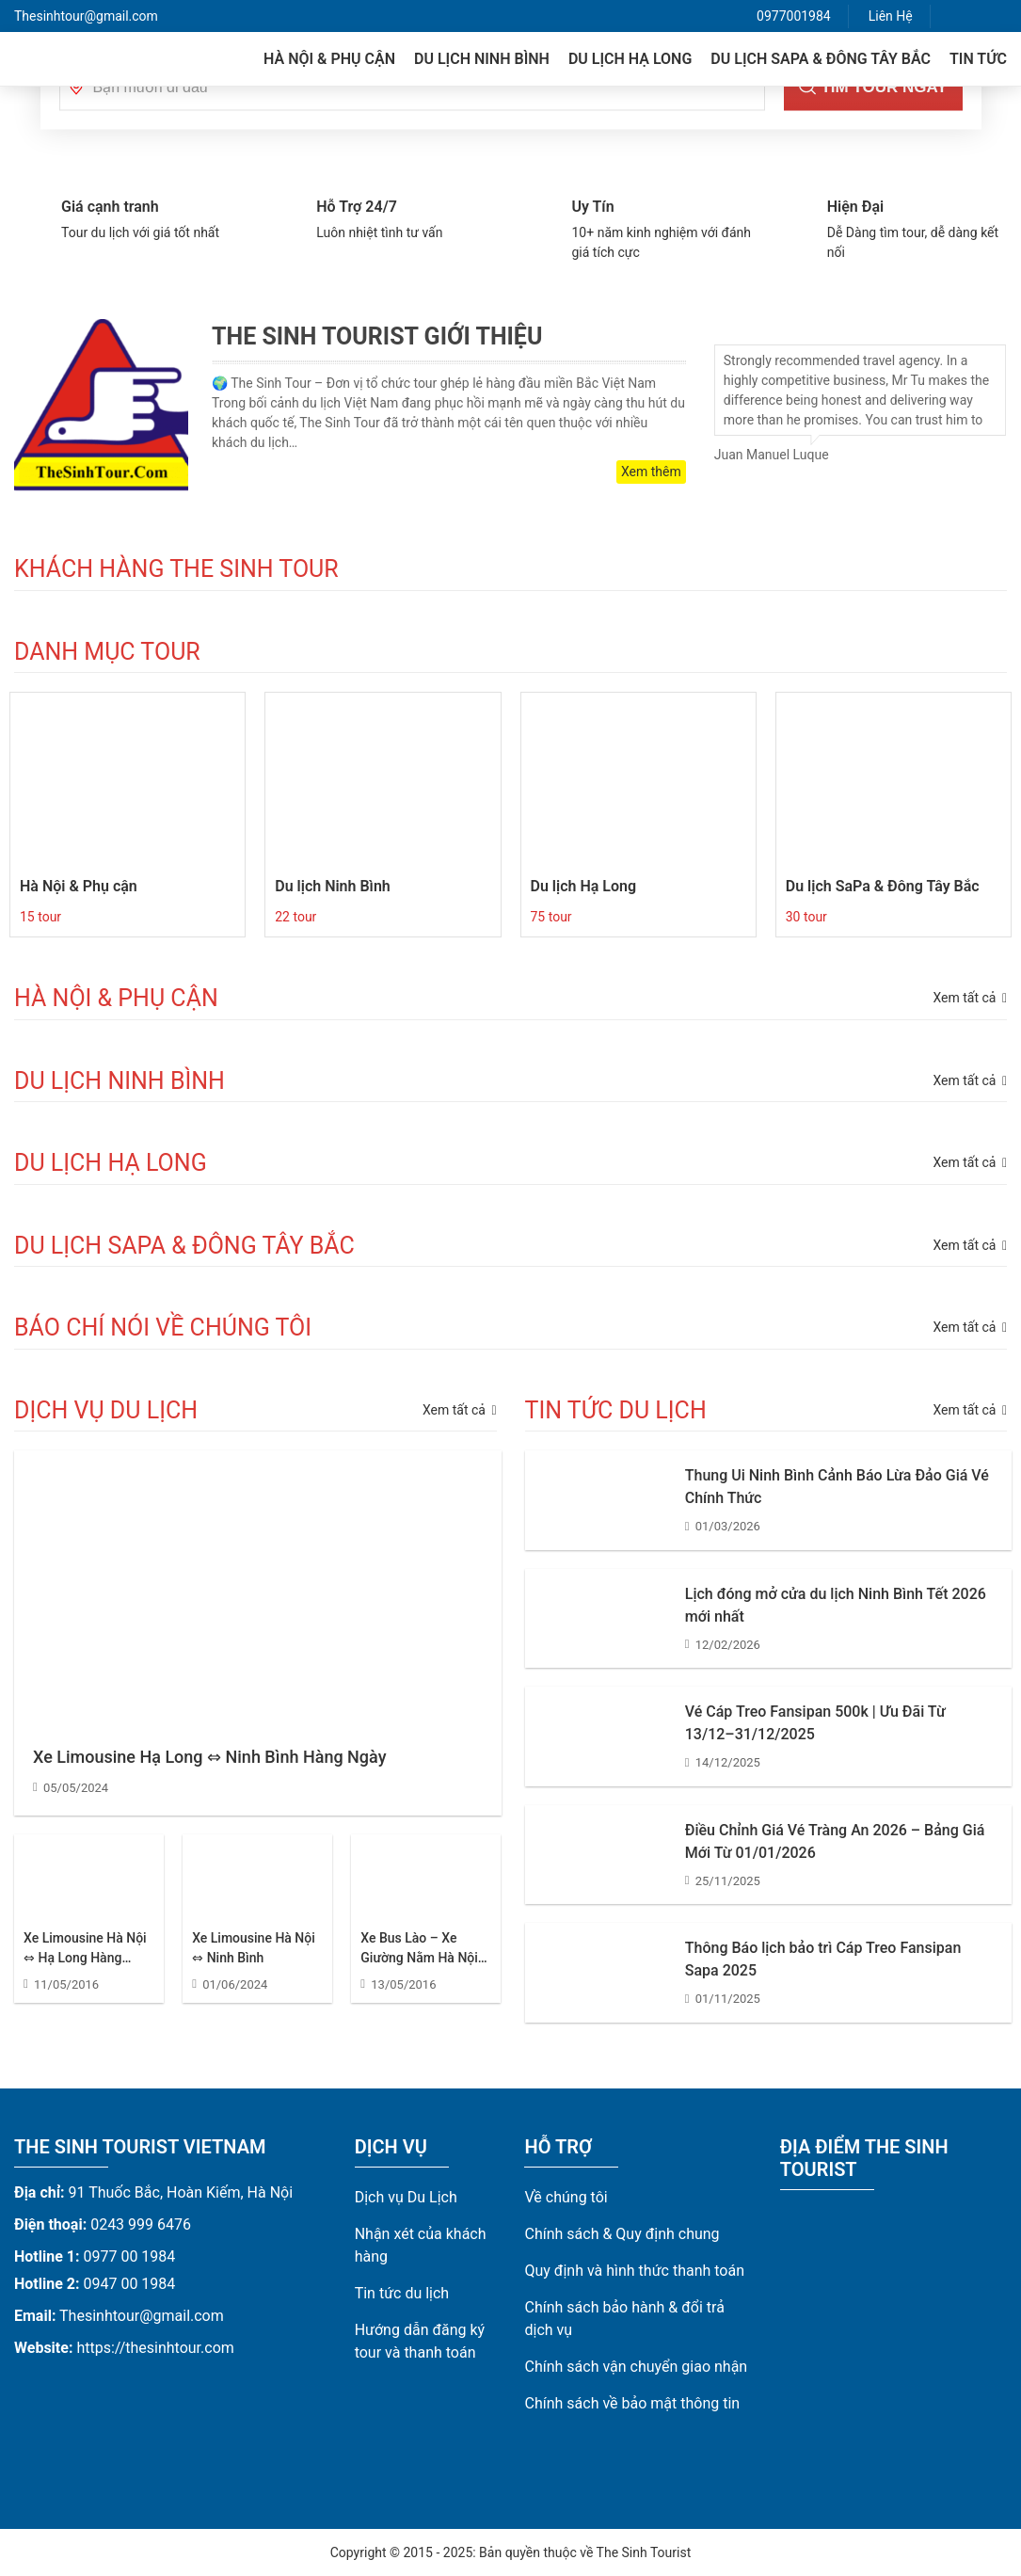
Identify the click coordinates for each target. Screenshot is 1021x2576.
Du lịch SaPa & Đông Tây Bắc (820, 59)
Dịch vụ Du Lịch (406, 2197)
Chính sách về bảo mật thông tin (632, 2403)
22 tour (295, 916)
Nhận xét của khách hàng (421, 2245)
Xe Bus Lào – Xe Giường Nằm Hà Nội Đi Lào (419, 1949)
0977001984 (794, 16)
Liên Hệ (891, 16)
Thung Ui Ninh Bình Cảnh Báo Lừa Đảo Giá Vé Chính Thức (837, 1486)
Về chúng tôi (565, 2197)
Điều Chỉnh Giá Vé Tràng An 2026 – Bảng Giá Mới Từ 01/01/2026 (835, 1841)
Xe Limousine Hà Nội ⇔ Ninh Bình (253, 1947)
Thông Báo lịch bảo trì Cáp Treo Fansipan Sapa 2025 (823, 1959)
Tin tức (978, 59)
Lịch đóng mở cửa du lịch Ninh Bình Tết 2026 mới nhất (835, 1605)
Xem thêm (651, 471)
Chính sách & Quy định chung (621, 2234)
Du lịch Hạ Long (630, 59)
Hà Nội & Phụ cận (329, 59)
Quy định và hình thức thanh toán (634, 2271)
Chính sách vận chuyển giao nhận (635, 2367)
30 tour (806, 916)
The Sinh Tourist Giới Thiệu (377, 336)
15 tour (40, 916)
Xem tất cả (460, 1409)
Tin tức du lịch (402, 2293)
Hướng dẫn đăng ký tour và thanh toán (420, 2341)
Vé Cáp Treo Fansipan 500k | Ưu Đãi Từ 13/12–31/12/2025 (815, 1723)
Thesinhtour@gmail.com (86, 16)
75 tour (551, 916)
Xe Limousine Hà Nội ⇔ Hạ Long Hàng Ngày (85, 1949)
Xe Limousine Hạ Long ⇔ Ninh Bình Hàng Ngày (209, 1757)
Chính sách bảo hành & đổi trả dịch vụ (624, 2318)
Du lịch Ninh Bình (482, 59)
